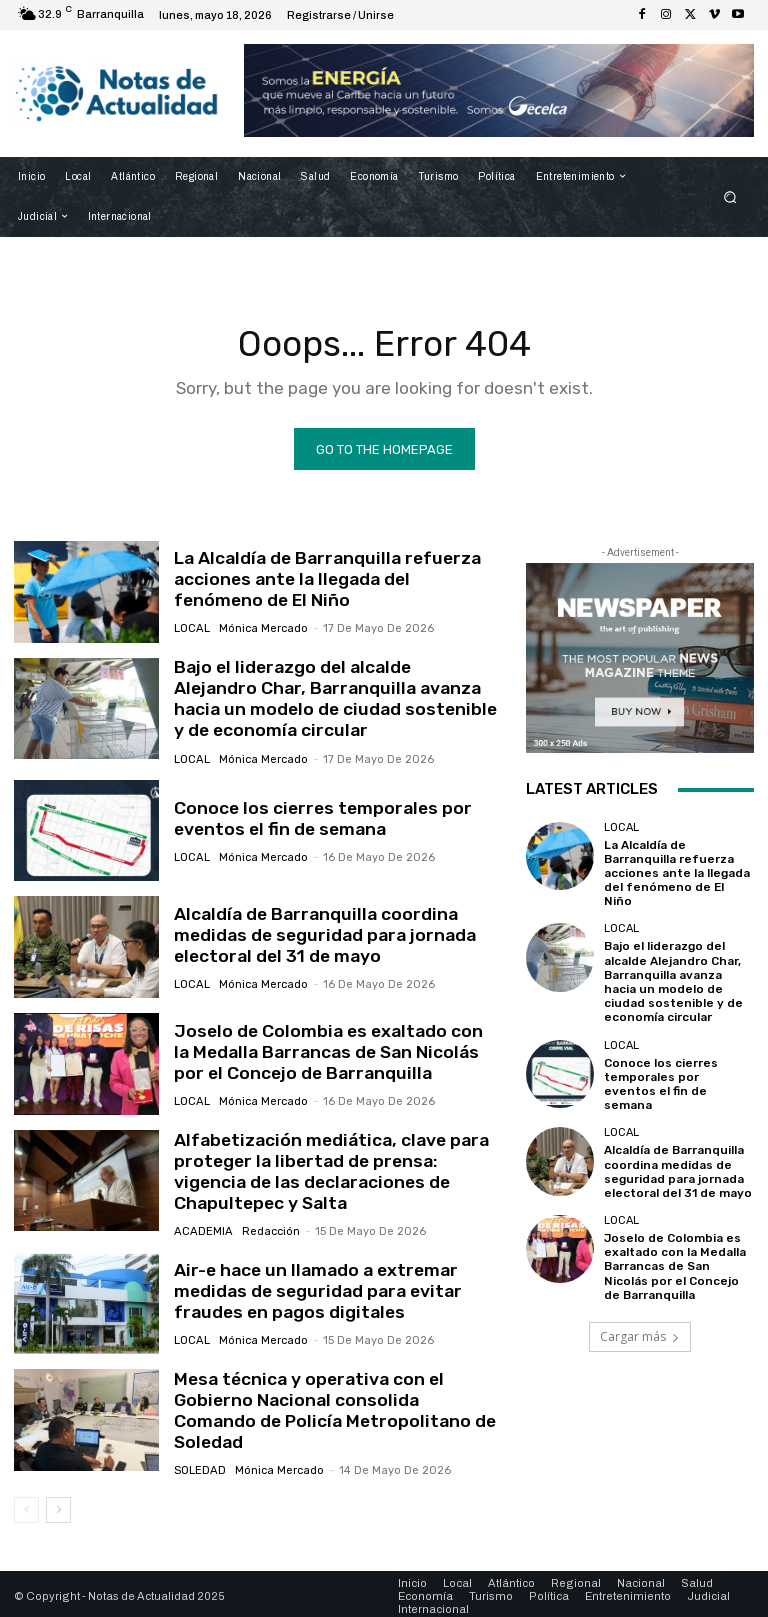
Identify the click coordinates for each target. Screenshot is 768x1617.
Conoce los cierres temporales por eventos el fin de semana (315, 816)
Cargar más (640, 1299)
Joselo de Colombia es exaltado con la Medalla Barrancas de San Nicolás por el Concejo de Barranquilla (329, 1050)
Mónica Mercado (261, 628)
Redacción (267, 1226)
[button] (730, 196)
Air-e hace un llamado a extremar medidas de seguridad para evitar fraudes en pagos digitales (312, 1286)
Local (191, 628)
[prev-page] (26, 1504)
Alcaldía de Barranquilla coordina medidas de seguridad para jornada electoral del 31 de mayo (317, 933)
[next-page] (58, 1504)
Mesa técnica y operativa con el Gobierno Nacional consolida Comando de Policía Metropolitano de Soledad (329, 1402)
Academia (202, 1226)
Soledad (199, 1450)
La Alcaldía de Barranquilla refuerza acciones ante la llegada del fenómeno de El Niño (330, 580)
